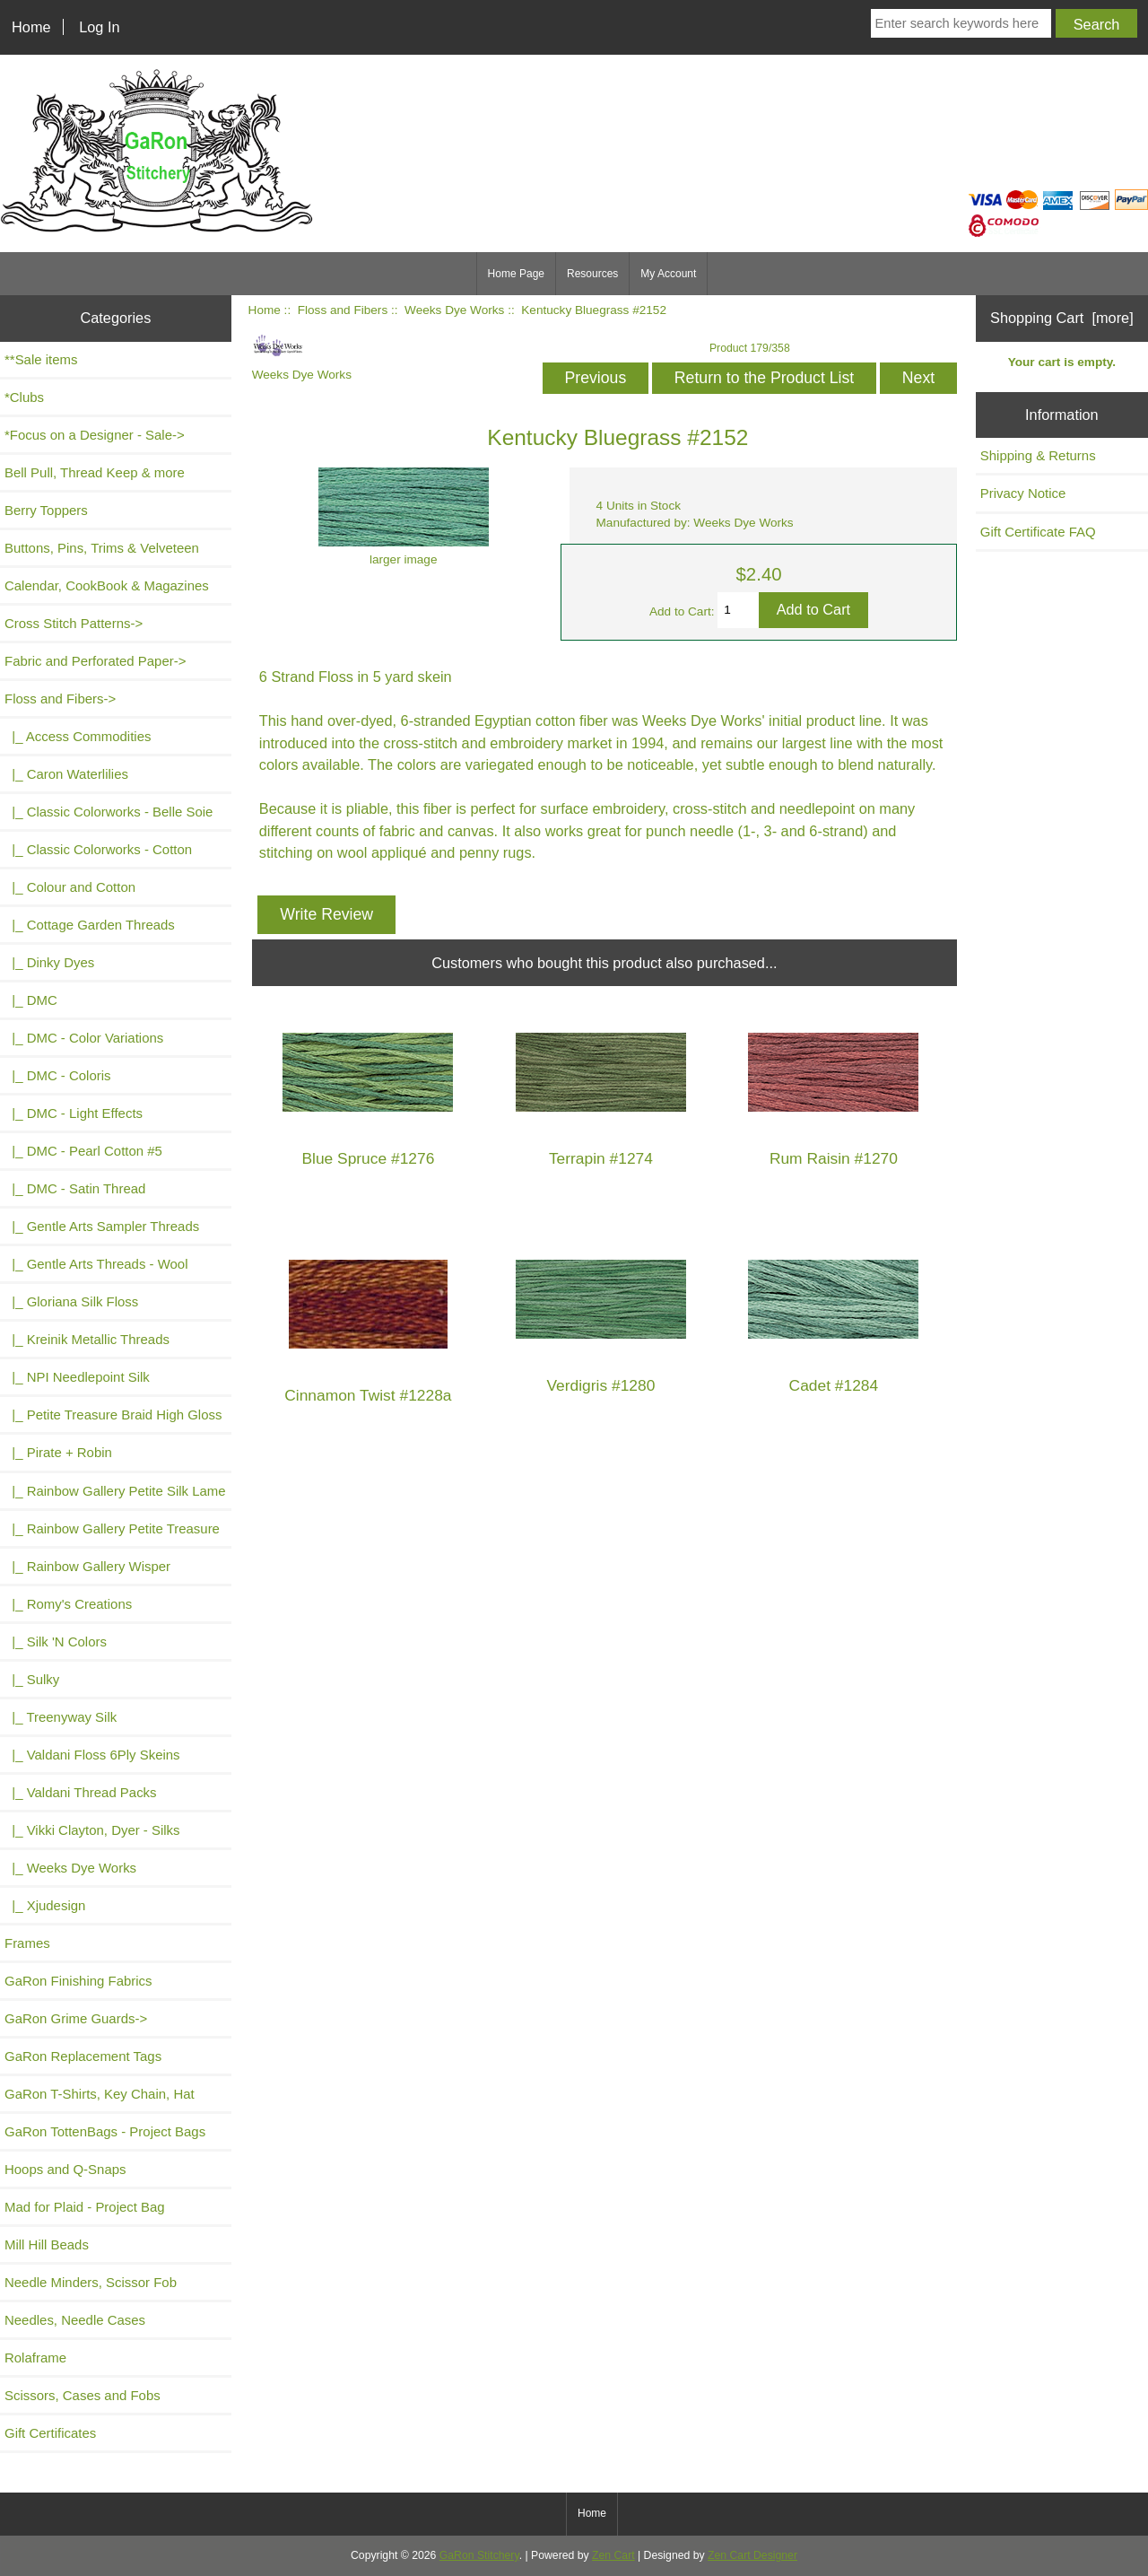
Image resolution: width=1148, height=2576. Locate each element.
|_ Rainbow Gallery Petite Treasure (112, 1528)
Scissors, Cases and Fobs (82, 2395)
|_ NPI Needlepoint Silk (77, 1376)
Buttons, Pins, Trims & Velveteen (101, 547)
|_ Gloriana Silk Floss (71, 1301)
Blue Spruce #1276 (367, 1158)
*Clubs (24, 397)
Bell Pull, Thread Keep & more (94, 472)
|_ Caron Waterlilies (66, 774)
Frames (27, 1943)
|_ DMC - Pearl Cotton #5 (83, 1150)
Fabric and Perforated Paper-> (95, 660)
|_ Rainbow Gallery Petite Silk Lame (115, 1490)
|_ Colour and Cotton (69, 887)
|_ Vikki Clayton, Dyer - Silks (92, 1830)
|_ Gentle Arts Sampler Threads (101, 1226)
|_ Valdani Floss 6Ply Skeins (92, 1754)
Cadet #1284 (834, 1385)
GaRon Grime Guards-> (75, 2018)
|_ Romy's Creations (68, 1603)
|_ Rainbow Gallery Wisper (87, 1566)
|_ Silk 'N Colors (55, 1641)
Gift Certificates (50, 2433)
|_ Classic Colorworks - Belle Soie (108, 811)
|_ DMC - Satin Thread (74, 1188)
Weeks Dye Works (454, 310)
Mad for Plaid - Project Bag (84, 2206)
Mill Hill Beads (46, 2244)
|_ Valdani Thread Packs (80, 1792)
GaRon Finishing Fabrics (78, 1980)
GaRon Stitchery (479, 2555)
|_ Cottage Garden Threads (89, 924)
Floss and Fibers (342, 310)
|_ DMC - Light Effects (73, 1113)
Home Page (516, 273)
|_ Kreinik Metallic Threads (87, 1339)
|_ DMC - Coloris (57, 1075)
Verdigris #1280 (600, 1385)
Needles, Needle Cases (74, 2319)
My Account (668, 273)
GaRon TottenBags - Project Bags (104, 2131)
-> (60, 698)
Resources (592, 273)
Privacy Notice (1023, 493)
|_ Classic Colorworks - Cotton (98, 849)
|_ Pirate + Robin (58, 1452)
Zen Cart (613, 2555)
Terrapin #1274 (601, 1158)
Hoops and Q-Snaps (65, 2169)
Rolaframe (35, 2357)
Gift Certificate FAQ (1038, 531)
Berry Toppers (46, 510)
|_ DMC (30, 1000)
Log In (99, 27)
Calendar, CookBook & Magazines (106, 585)
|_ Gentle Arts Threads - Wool (95, 1263)
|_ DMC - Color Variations (83, 1037)
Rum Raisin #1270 (834, 1158)
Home (31, 27)
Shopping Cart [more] (1062, 318)
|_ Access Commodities (77, 736)
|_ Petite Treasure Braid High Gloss (113, 1414)
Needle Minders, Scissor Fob (90, 2282)
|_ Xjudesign (44, 1905)
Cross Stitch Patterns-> (73, 623)
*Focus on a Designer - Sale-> (94, 434)
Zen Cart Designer (752, 2555)
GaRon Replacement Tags (82, 2056)
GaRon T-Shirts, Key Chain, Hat (99, 2093)
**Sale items (40, 359)
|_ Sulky (31, 1679)
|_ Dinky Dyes (49, 962)
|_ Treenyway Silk (60, 1717)
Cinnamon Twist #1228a (367, 1395)
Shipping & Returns (1038, 455)
